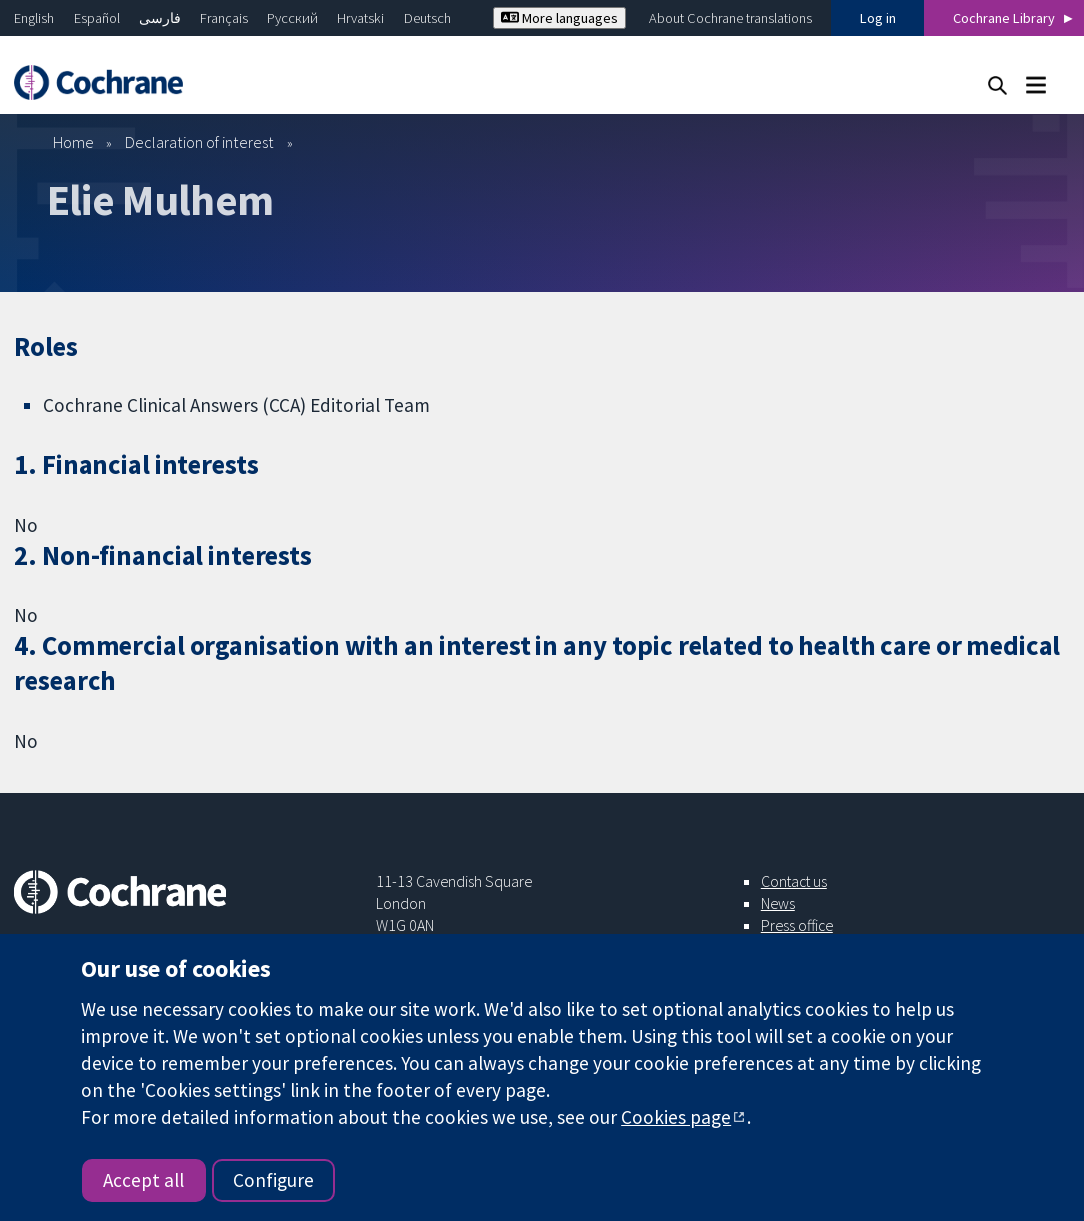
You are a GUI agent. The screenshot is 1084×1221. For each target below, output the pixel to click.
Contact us (794, 881)
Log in (878, 18)
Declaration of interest (199, 142)
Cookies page (676, 1117)
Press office (797, 925)
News (778, 903)
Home (73, 142)
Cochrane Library (1004, 18)
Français (224, 18)
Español (97, 18)
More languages (559, 18)
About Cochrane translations (730, 18)
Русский (292, 18)
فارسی (160, 18)
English (34, 18)
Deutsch (427, 18)
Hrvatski (360, 18)
